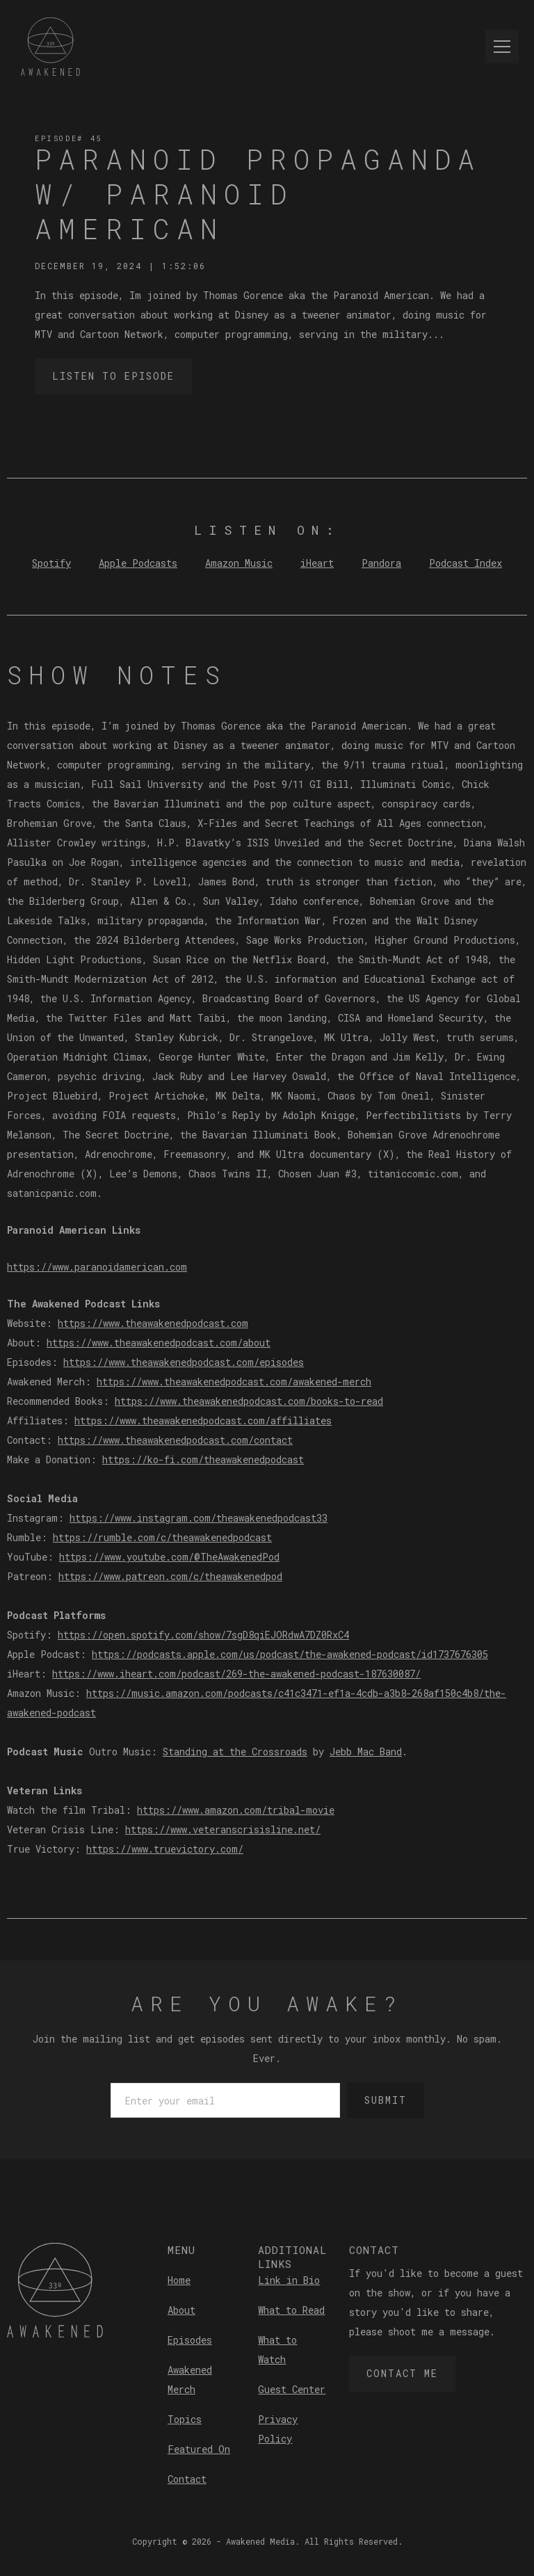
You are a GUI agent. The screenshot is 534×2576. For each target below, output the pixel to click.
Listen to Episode (113, 376)
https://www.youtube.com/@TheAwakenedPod (169, 1556)
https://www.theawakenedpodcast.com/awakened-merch (234, 1381)
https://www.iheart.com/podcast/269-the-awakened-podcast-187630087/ (236, 1673)
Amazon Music (239, 563)
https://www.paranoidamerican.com (97, 1266)
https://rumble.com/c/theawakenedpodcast (162, 1537)
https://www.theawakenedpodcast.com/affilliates (203, 1420)
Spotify (51, 563)
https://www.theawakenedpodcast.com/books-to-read (249, 1401)
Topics (185, 2419)
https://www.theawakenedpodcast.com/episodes (183, 1362)
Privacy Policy (278, 2429)
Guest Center (291, 2389)
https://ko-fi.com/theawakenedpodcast (203, 1459)
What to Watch (277, 2349)
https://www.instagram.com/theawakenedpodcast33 (198, 1517)
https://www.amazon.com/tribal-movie (235, 1810)
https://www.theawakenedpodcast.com (153, 1323)
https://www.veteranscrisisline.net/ (223, 1829)
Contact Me (402, 2373)
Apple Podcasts (138, 563)
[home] (50, 46)
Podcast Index (465, 563)
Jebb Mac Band (366, 1751)
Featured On (199, 2449)
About (181, 2310)
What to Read (291, 2310)
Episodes (190, 2339)
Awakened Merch (190, 2379)
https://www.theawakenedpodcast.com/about (158, 1342)
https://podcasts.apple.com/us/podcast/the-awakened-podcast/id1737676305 (290, 1654)
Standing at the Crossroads (235, 1751)
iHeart (317, 563)
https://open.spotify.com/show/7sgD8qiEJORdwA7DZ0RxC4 (203, 1634)
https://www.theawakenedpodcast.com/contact (175, 1440)
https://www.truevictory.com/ (164, 1848)
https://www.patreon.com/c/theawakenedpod (170, 1576)
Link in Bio (289, 2280)
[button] (499, 46)
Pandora (381, 563)
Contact (187, 2479)
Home (179, 2280)
